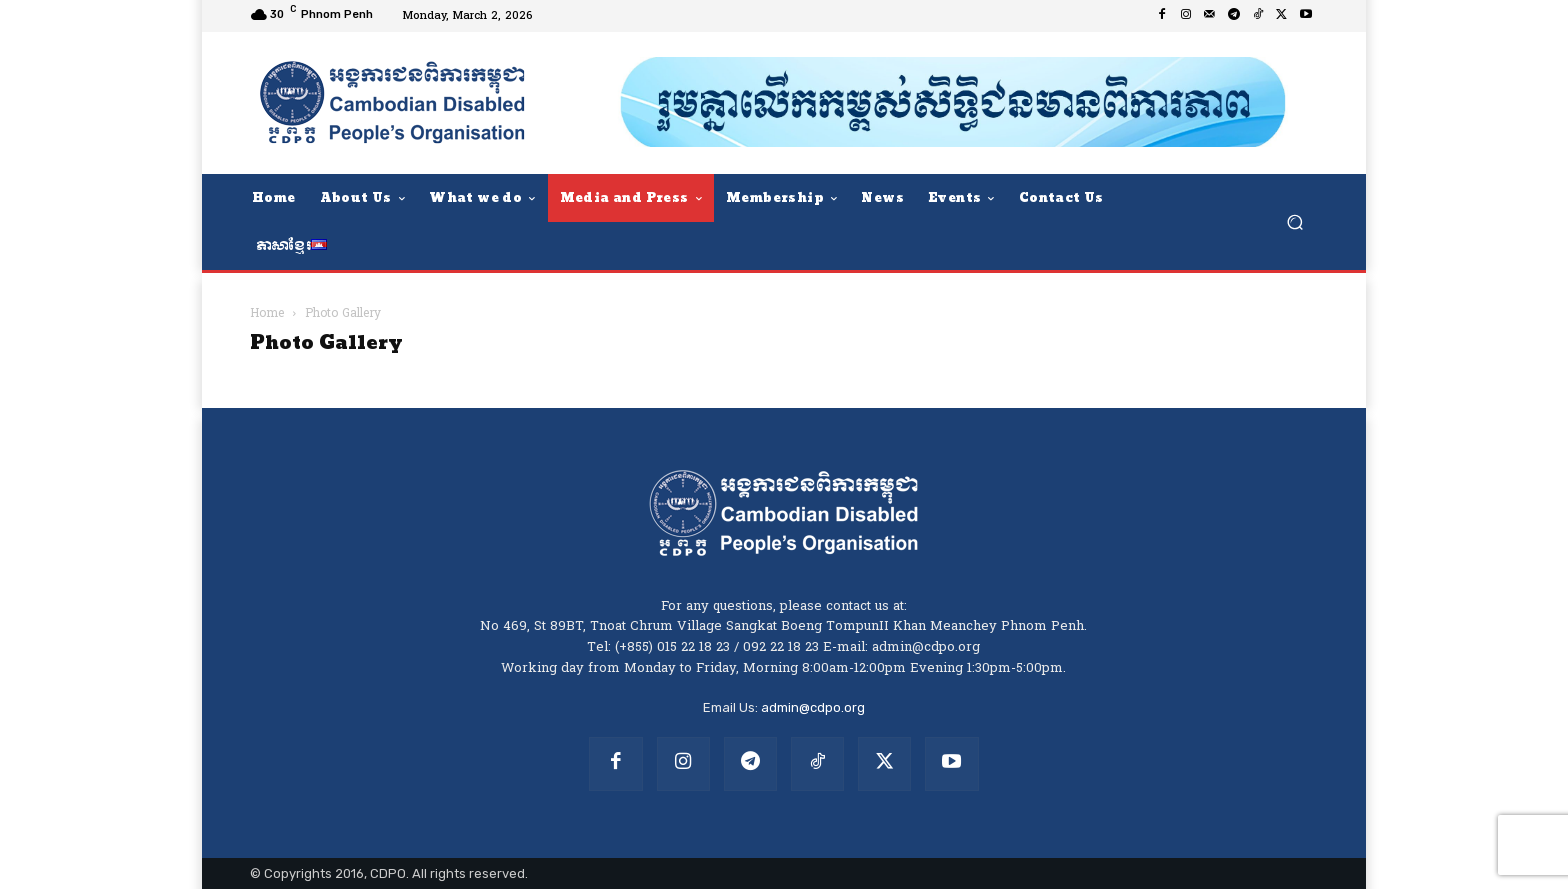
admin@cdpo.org (813, 707)
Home (267, 314)
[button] (1294, 221)
